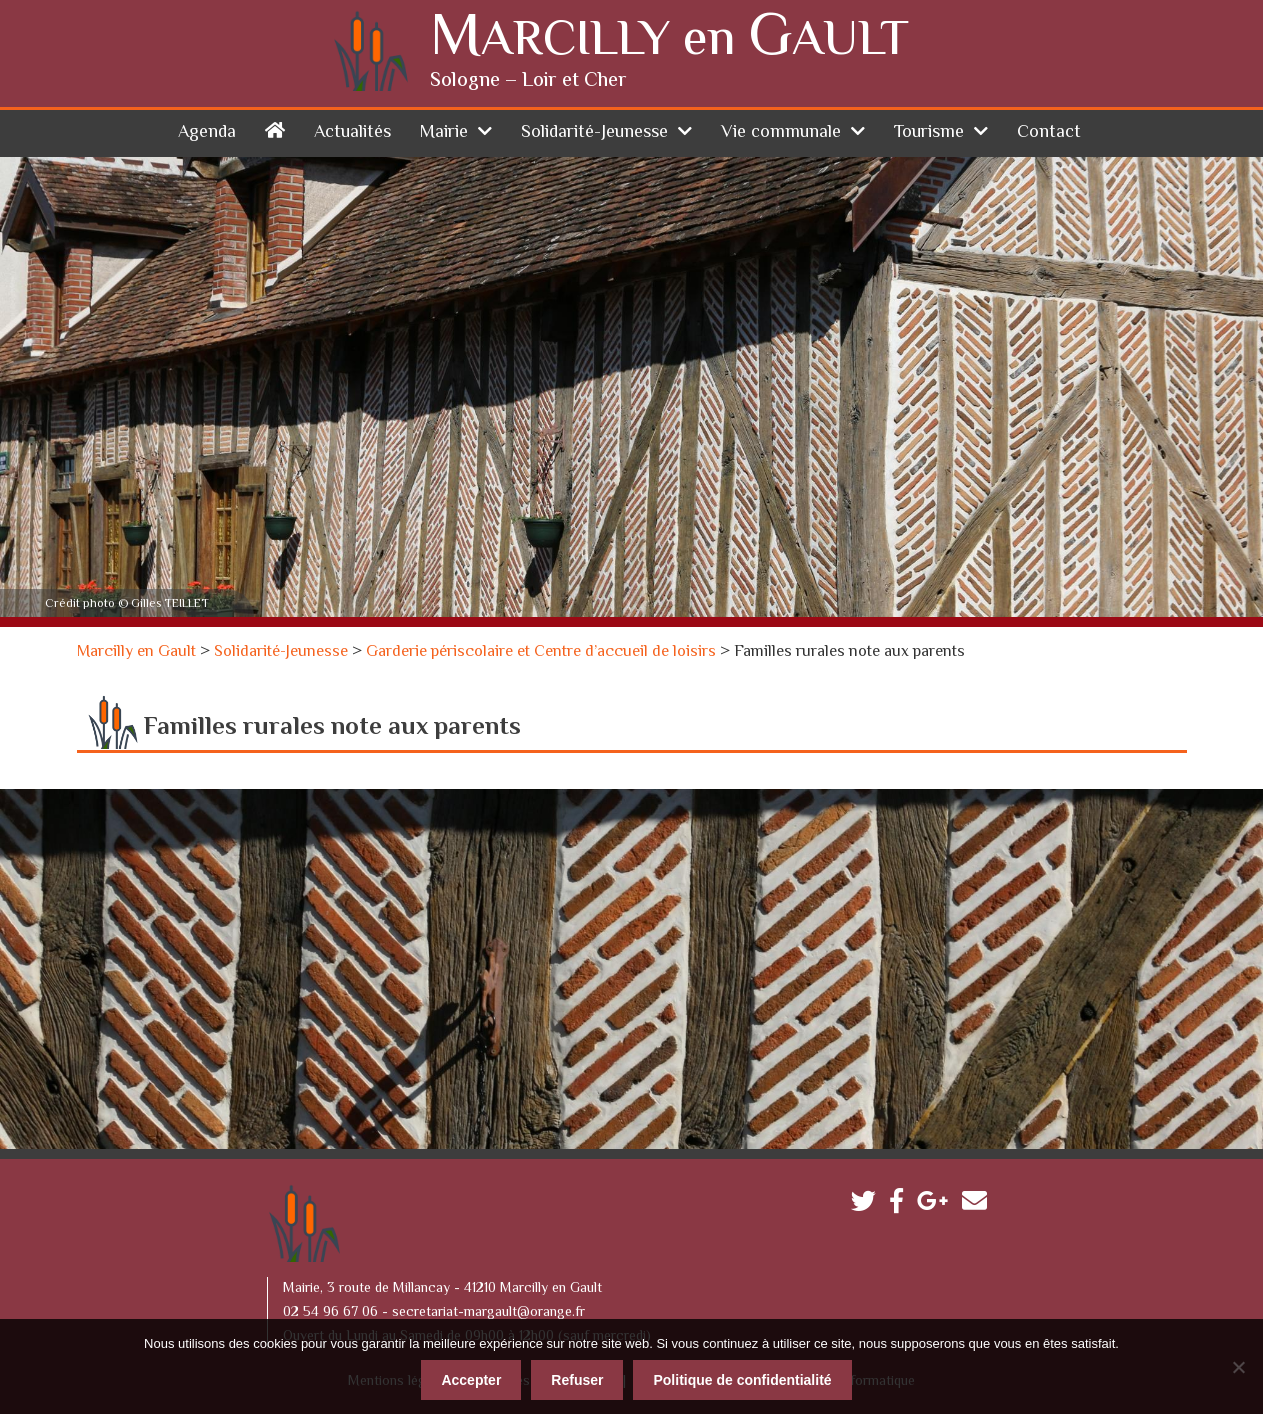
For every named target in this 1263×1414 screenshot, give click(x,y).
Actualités (352, 132)
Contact (1049, 132)
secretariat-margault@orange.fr (488, 1312)
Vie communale (781, 132)
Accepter (471, 1379)
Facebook (901, 1204)
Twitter (868, 1204)
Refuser (577, 1379)
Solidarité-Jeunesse (594, 132)
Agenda (207, 132)
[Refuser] (1238, 1366)
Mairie (444, 132)
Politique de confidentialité (742, 1379)
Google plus (937, 1204)
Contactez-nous (979, 1204)
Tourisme (929, 132)
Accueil (275, 128)
